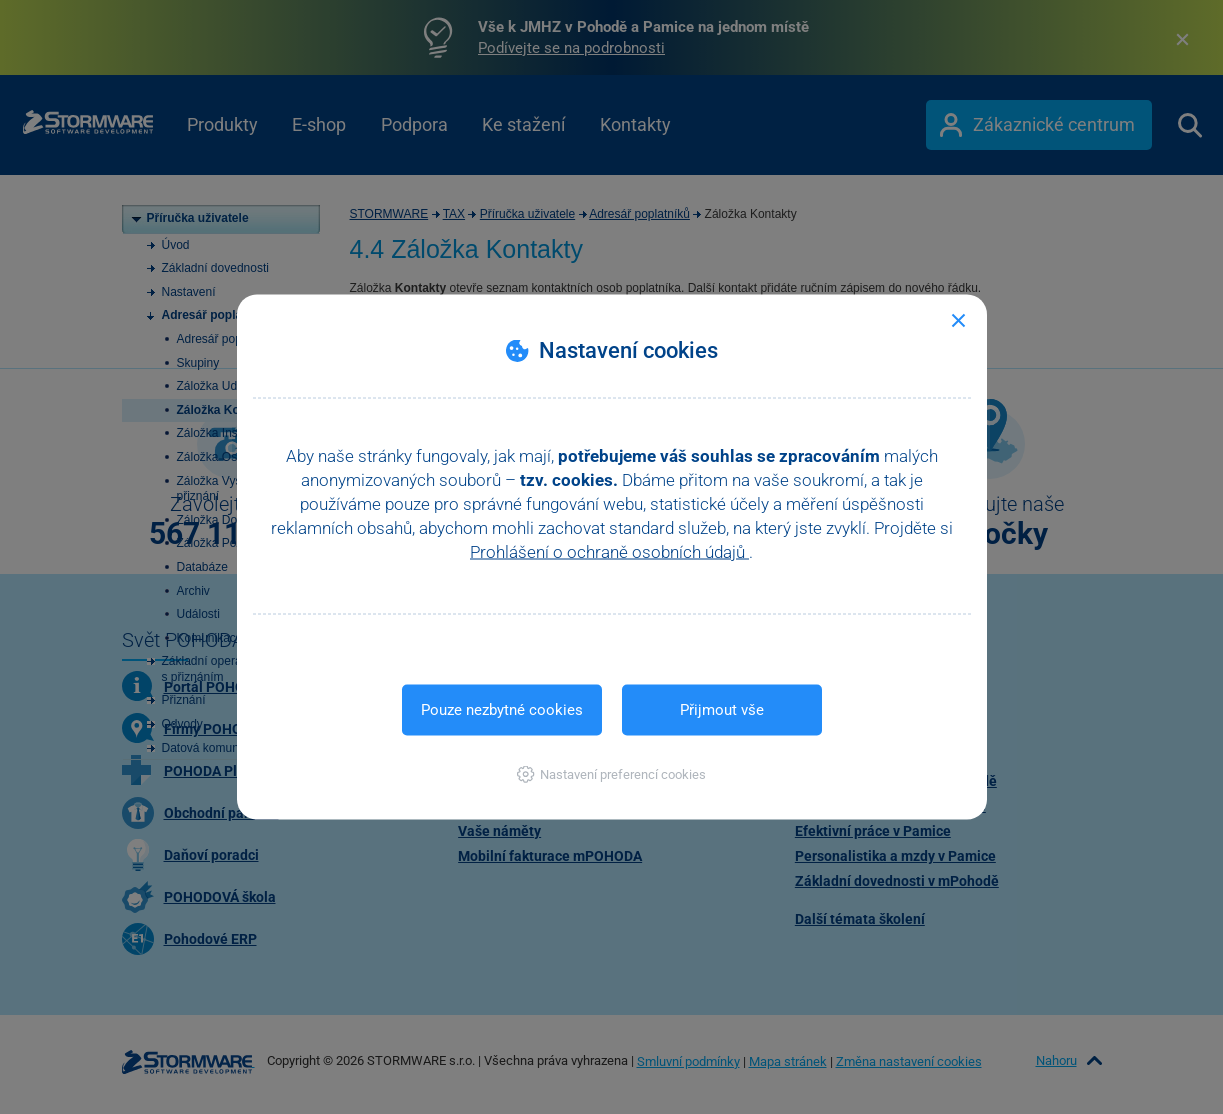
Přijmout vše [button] (722, 710)
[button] (611, 774)
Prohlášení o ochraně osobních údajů (609, 552)
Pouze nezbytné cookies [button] (502, 710)
